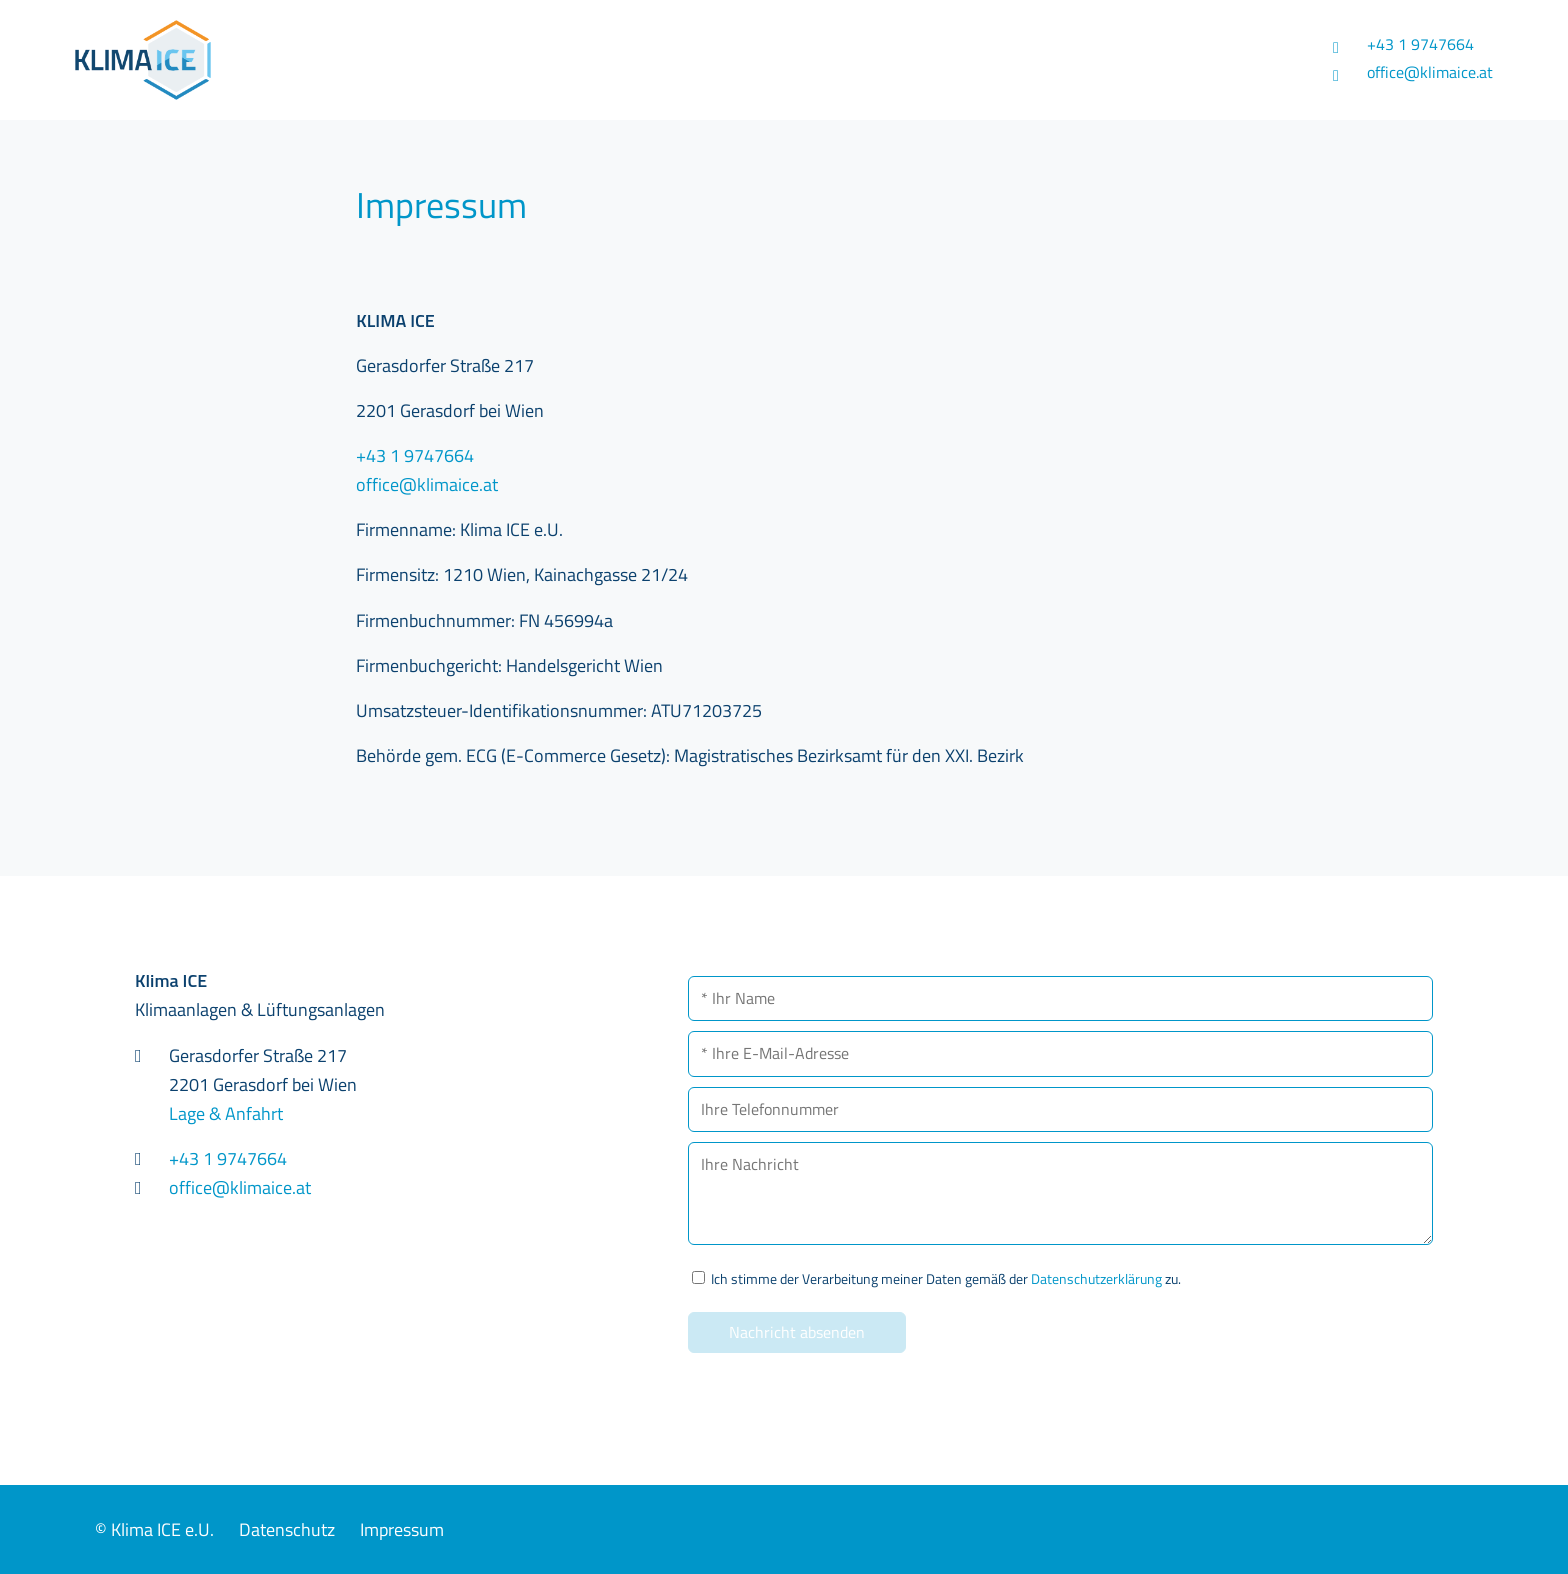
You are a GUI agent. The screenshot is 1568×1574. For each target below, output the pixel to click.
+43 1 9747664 (1420, 44)
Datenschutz (287, 1529)
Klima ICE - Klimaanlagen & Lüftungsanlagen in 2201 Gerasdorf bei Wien (301, 60)
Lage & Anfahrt (226, 1113)
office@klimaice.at (1430, 72)
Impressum (402, 1529)
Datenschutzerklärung (1096, 1279)
